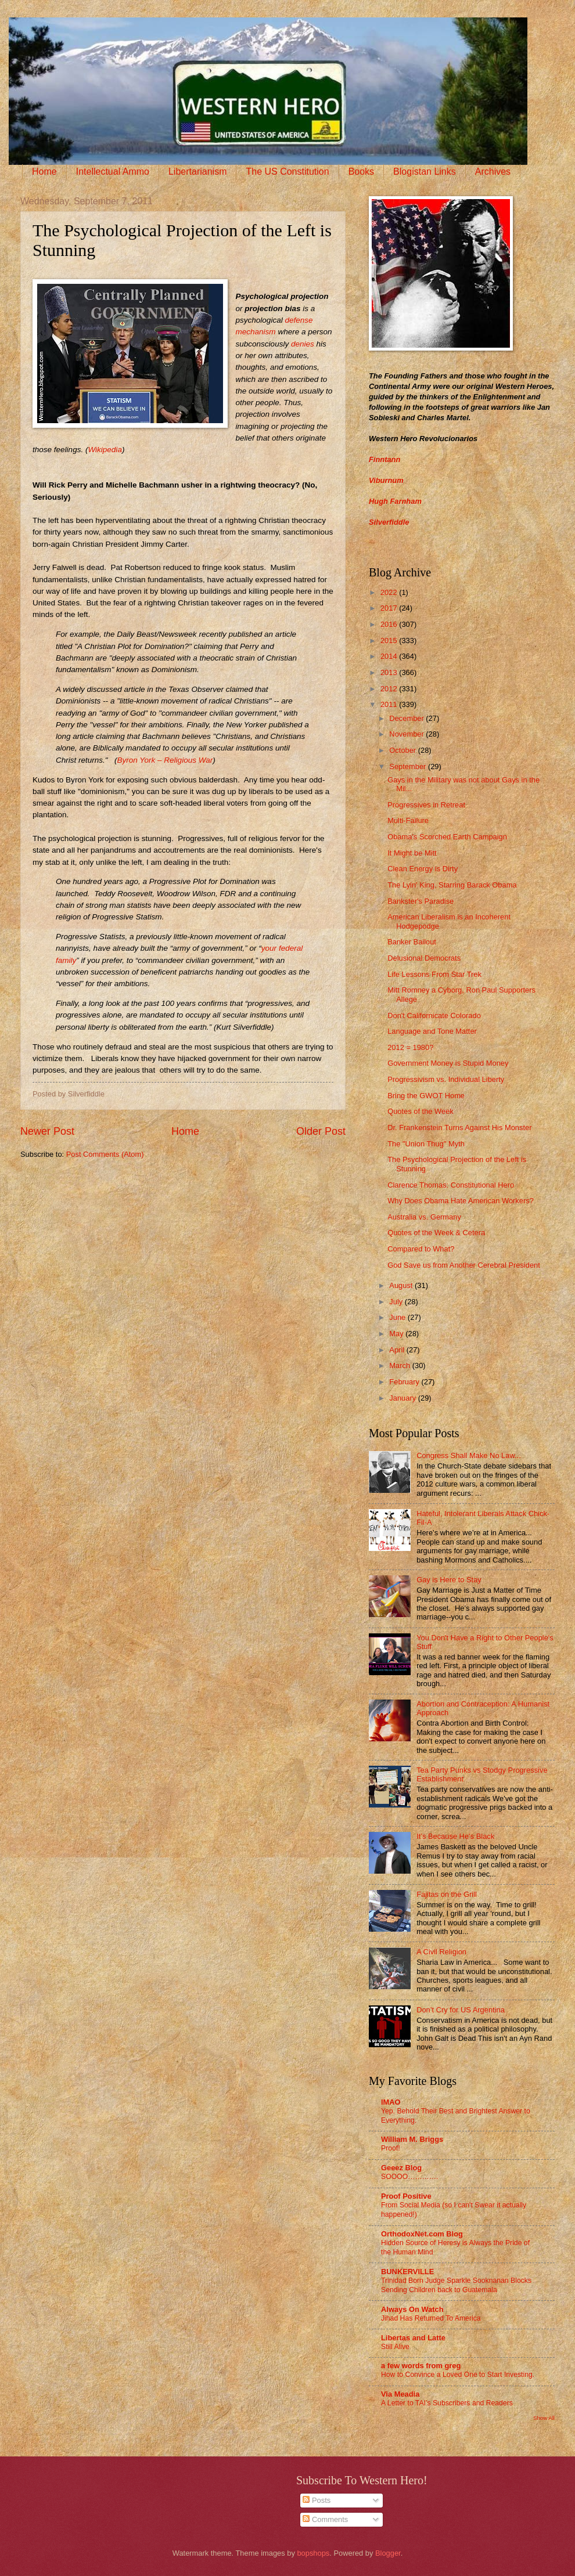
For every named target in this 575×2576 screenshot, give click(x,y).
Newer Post (47, 1131)
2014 (389, 656)
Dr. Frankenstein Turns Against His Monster (459, 1127)
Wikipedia (104, 449)
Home (44, 171)
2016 (389, 624)
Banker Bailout (411, 941)
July (396, 1301)
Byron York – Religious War (165, 760)
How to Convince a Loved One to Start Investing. (457, 2375)
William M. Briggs (412, 2139)
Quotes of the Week (420, 1111)
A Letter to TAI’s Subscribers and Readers (447, 2403)
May (397, 1333)
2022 (389, 592)
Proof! (390, 2148)
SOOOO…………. (409, 2177)
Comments (325, 2519)
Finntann (384, 459)
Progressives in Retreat (426, 804)
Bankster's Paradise (420, 901)
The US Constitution (287, 171)
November (407, 734)
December (407, 718)
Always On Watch (412, 2309)
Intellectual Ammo (112, 171)
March (400, 1365)
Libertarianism (197, 171)
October (403, 750)
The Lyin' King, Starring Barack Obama (451, 885)
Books (361, 171)
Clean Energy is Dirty (422, 868)
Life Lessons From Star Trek (434, 974)
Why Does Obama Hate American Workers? (460, 1200)
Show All (544, 2418)
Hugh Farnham (395, 501)
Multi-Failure (408, 820)
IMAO (391, 2102)
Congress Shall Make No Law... (468, 1455)
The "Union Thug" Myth (426, 1143)
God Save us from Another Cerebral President (463, 1265)
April (397, 1349)
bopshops (313, 2553)
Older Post (321, 1131)
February (405, 1381)
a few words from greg (421, 2365)
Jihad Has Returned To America (431, 2318)
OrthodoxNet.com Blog (422, 2233)
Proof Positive (406, 2196)
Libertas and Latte (413, 2337)
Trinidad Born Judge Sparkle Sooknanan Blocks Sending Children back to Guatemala (456, 2285)
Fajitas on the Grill (446, 1894)
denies (302, 344)
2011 (389, 704)
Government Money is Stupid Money (447, 1063)
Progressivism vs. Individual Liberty (445, 1079)
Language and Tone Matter (432, 1031)
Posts (316, 2500)
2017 (389, 608)
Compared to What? (420, 1248)
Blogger (388, 2553)
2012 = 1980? (410, 1047)
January (403, 1398)
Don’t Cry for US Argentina (460, 2009)
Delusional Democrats (424, 958)
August (402, 1285)
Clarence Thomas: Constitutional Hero (450, 1185)
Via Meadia (400, 2394)
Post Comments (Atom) (105, 1154)
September (408, 766)
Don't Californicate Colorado (434, 1015)
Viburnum (386, 480)
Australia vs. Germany (424, 1217)
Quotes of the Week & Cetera (436, 1232)
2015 (389, 640)
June (398, 1317)
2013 (389, 672)
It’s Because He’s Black (455, 1836)
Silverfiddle (389, 522)
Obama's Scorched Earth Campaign (447, 836)
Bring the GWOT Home (426, 1095)
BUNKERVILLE (407, 2271)
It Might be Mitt (411, 853)
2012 (389, 688)
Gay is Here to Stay (448, 1579)
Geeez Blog (401, 2167)
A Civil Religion (441, 1951)
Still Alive (395, 2347)
